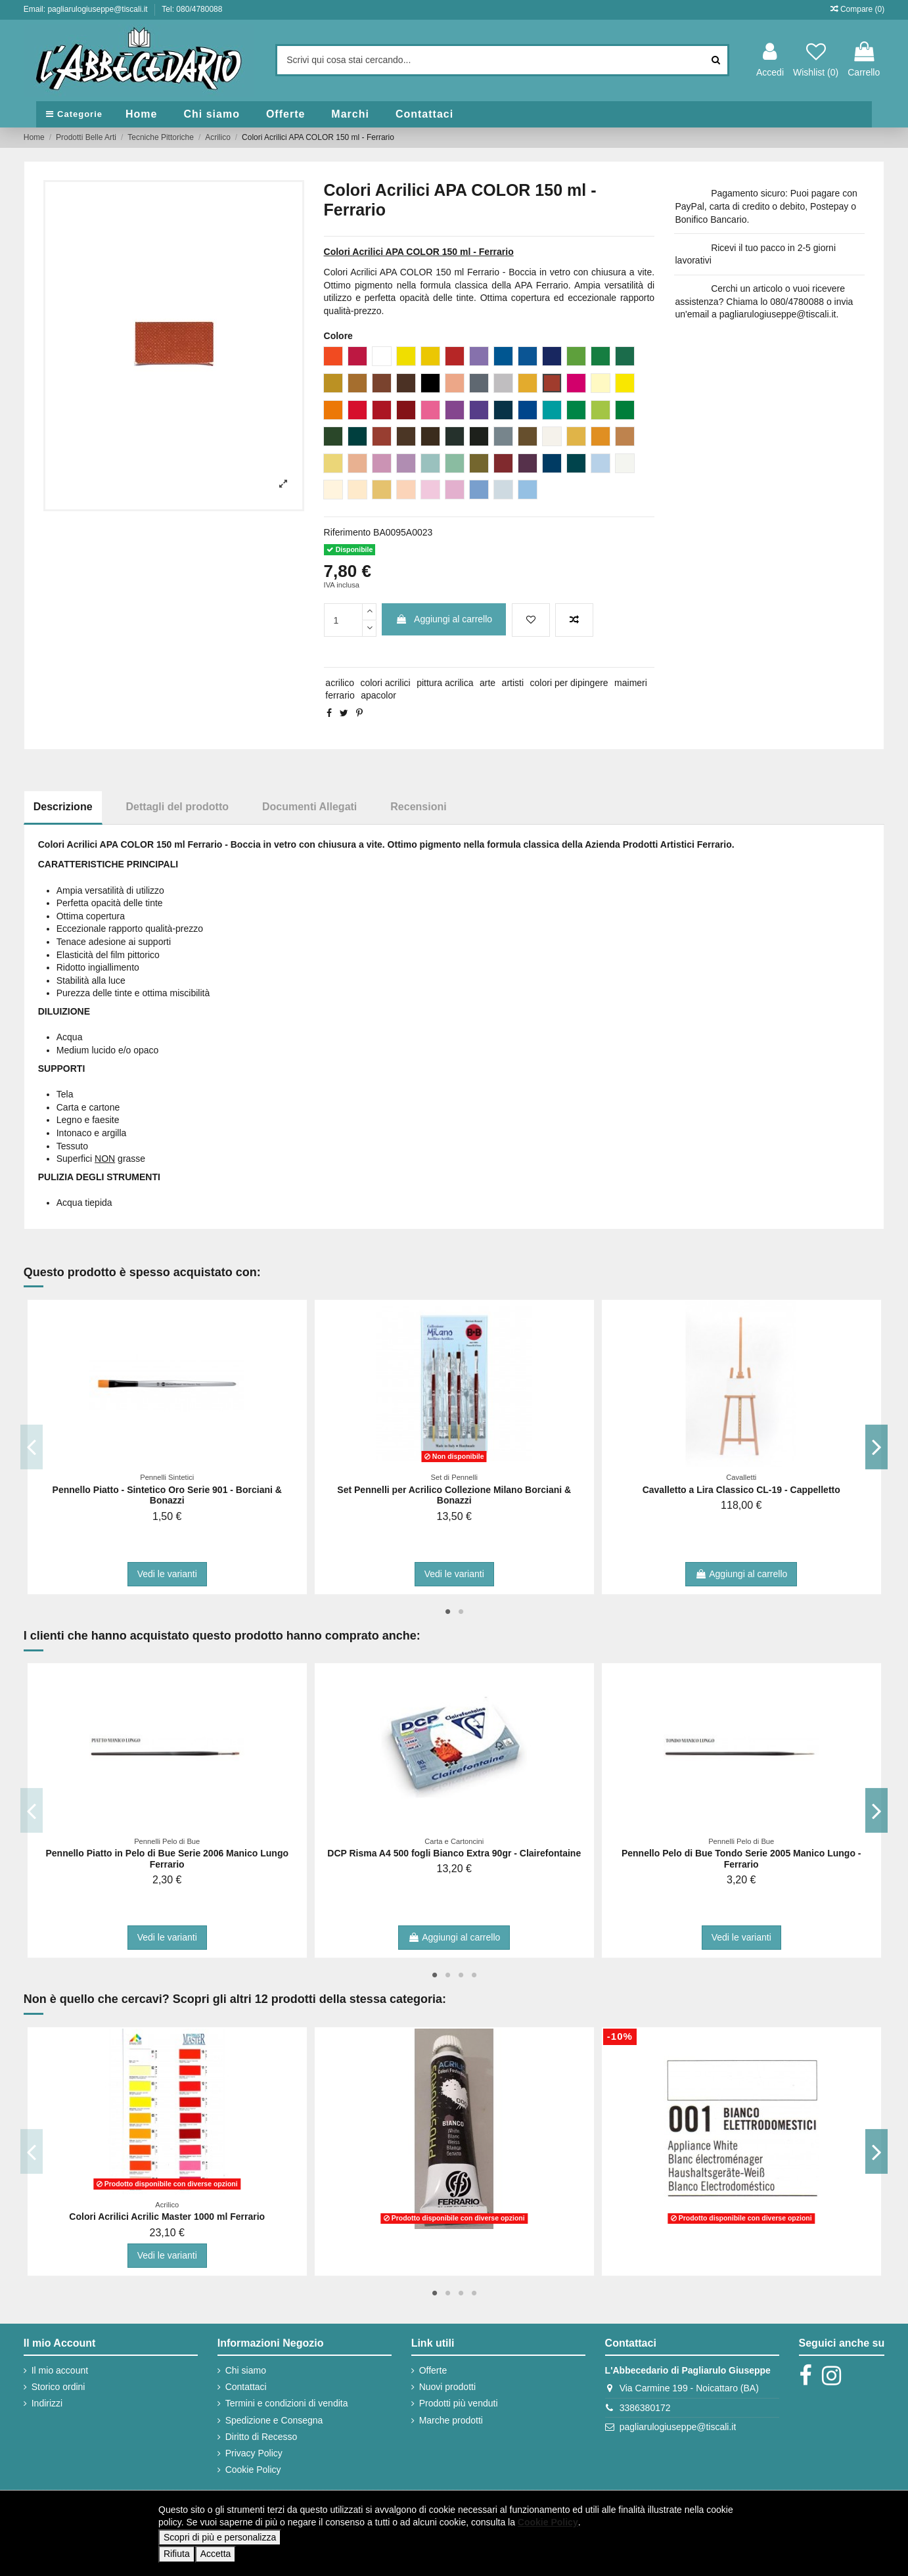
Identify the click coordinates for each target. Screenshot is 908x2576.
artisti (513, 683)
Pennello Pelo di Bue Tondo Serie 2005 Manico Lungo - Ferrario (741, 1859)
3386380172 (645, 2408)
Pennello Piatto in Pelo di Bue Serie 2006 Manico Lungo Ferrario (166, 1859)
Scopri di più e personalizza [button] (220, 2537)
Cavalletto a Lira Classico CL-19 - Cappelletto (741, 1489)
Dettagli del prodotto (177, 806)
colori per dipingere (569, 683)
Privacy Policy (254, 2453)
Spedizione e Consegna (274, 2420)
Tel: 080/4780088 (192, 9)
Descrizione (63, 806)
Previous (31, 1447)
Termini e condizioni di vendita (286, 2403)
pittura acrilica (445, 683)
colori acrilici (385, 683)
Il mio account (60, 2370)
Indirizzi (47, 2403)
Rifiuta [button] (177, 2553)
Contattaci (246, 2386)
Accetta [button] (215, 2553)
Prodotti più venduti (458, 2403)
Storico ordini (58, 2386)
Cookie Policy (253, 2469)
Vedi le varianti (167, 1574)
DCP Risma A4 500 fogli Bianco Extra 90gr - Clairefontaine (454, 1853)
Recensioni (418, 806)
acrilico (339, 683)
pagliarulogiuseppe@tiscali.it (678, 2427)
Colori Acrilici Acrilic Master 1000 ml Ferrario (167, 2216)
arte (487, 683)
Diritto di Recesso (261, 2436)
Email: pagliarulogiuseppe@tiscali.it (87, 9)
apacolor (378, 695)
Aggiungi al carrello (444, 619)
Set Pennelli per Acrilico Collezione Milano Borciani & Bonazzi (454, 1495)
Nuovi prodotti (447, 2386)
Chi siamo (245, 2370)
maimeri (630, 683)
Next (876, 1447)
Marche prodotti (451, 2420)
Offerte (433, 2370)
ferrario (339, 695)
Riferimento (347, 532)
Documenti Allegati (309, 806)
